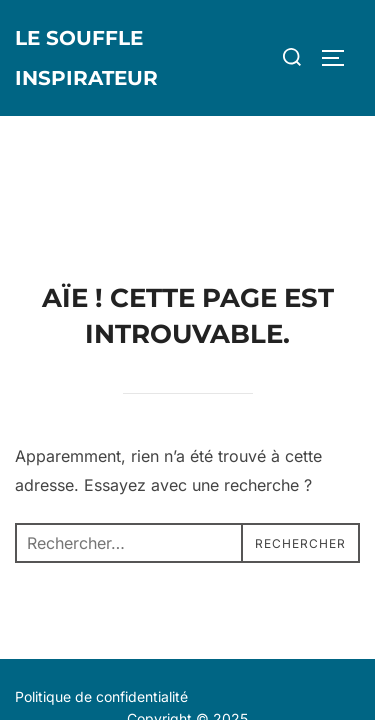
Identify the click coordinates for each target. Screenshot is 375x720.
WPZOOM (249, 634)
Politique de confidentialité (101, 580)
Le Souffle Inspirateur (86, 58)
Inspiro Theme (139, 634)
